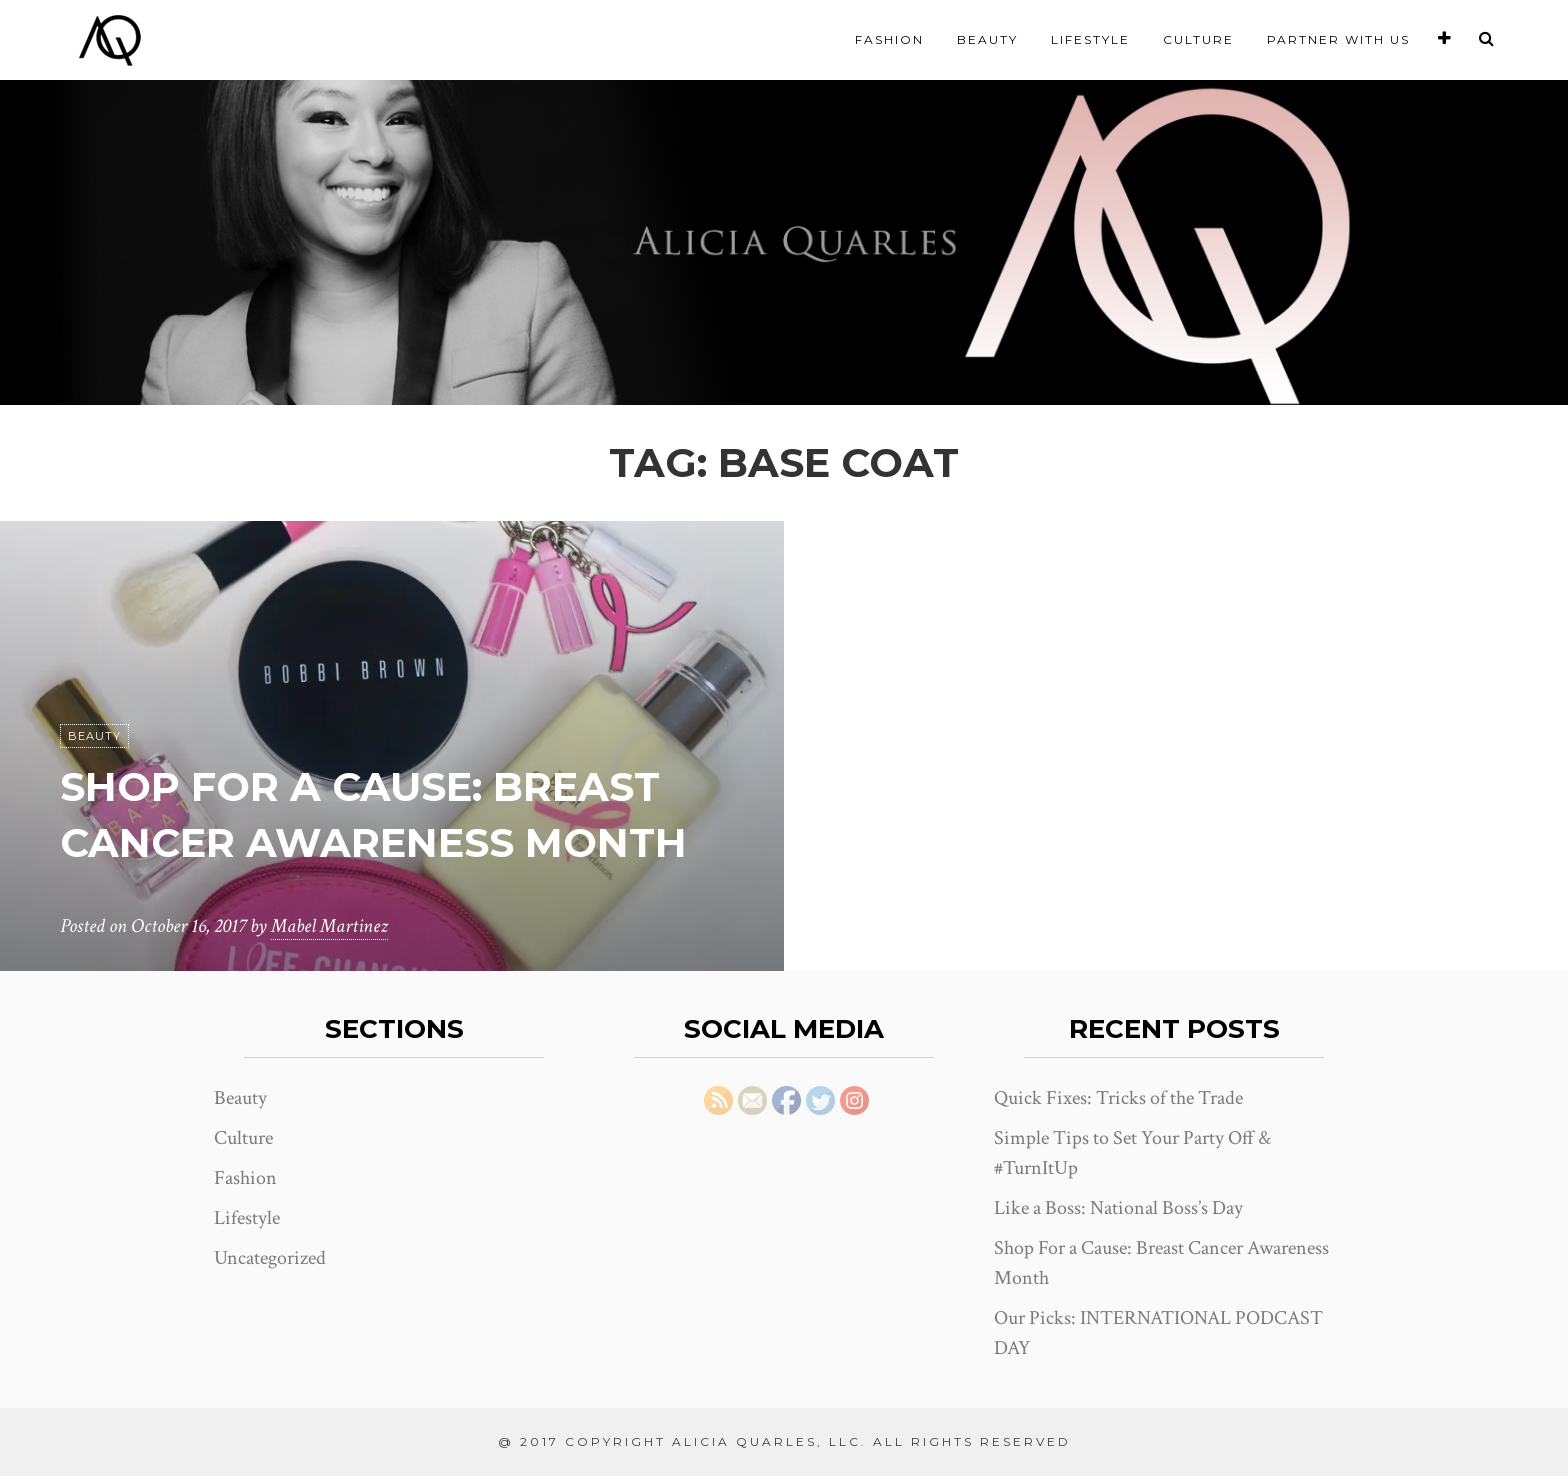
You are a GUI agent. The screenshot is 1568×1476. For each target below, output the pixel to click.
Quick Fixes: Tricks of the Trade (1118, 1098)
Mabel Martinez (329, 926)
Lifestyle (1090, 39)
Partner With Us (1338, 39)
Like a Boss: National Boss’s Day (1118, 1208)
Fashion (889, 39)
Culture (1198, 39)
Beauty (987, 39)
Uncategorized (270, 1258)
